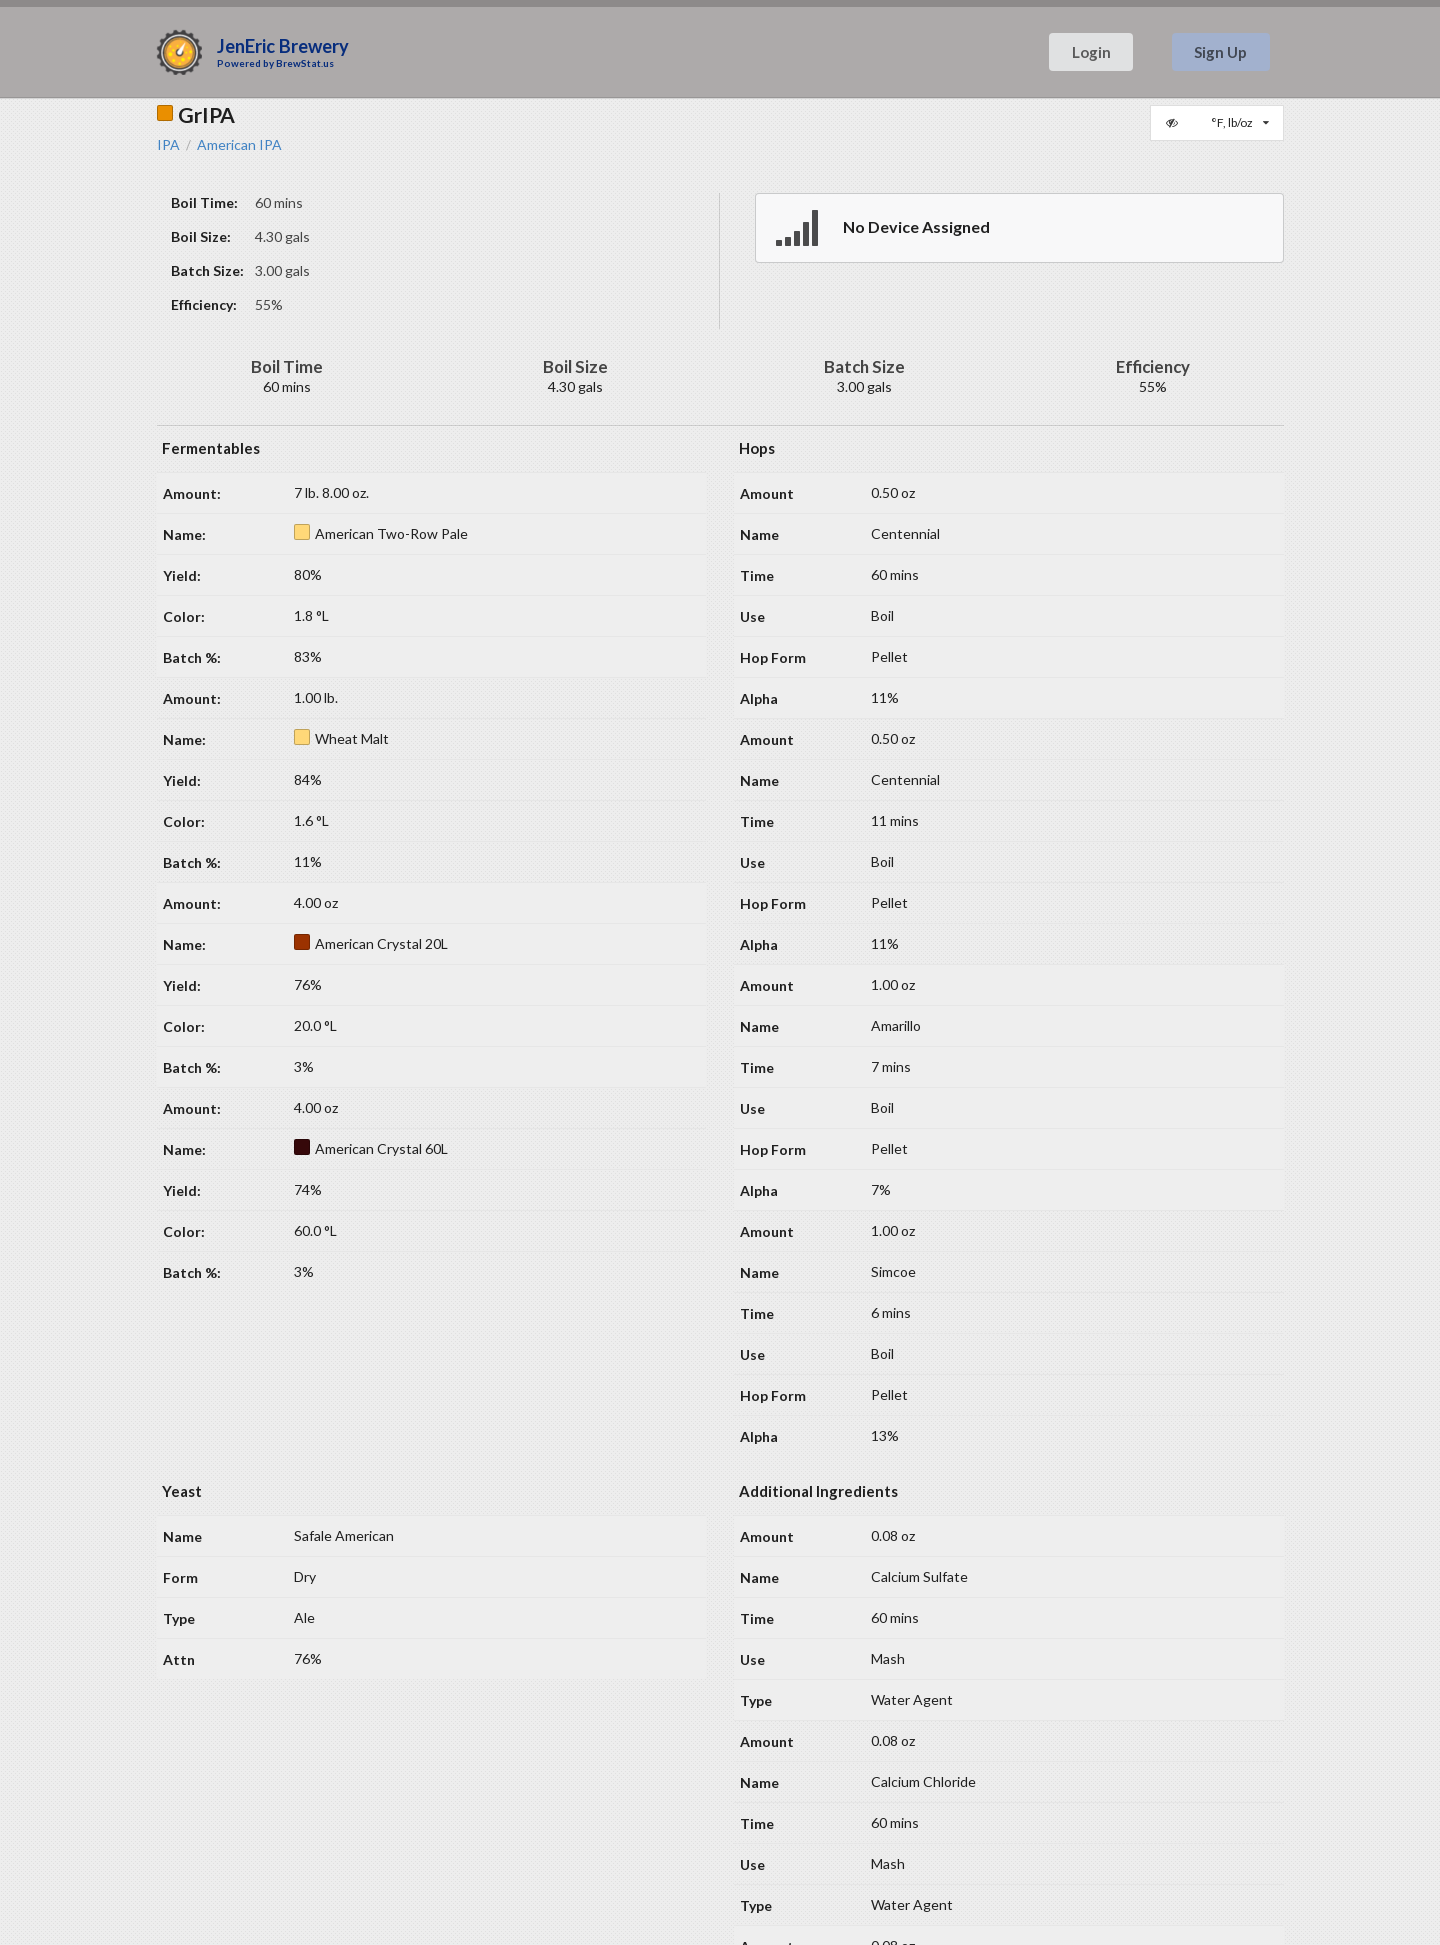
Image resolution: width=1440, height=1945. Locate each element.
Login (1091, 52)
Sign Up (1220, 52)
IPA (168, 145)
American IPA (239, 145)
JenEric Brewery (283, 46)
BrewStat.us (305, 63)
